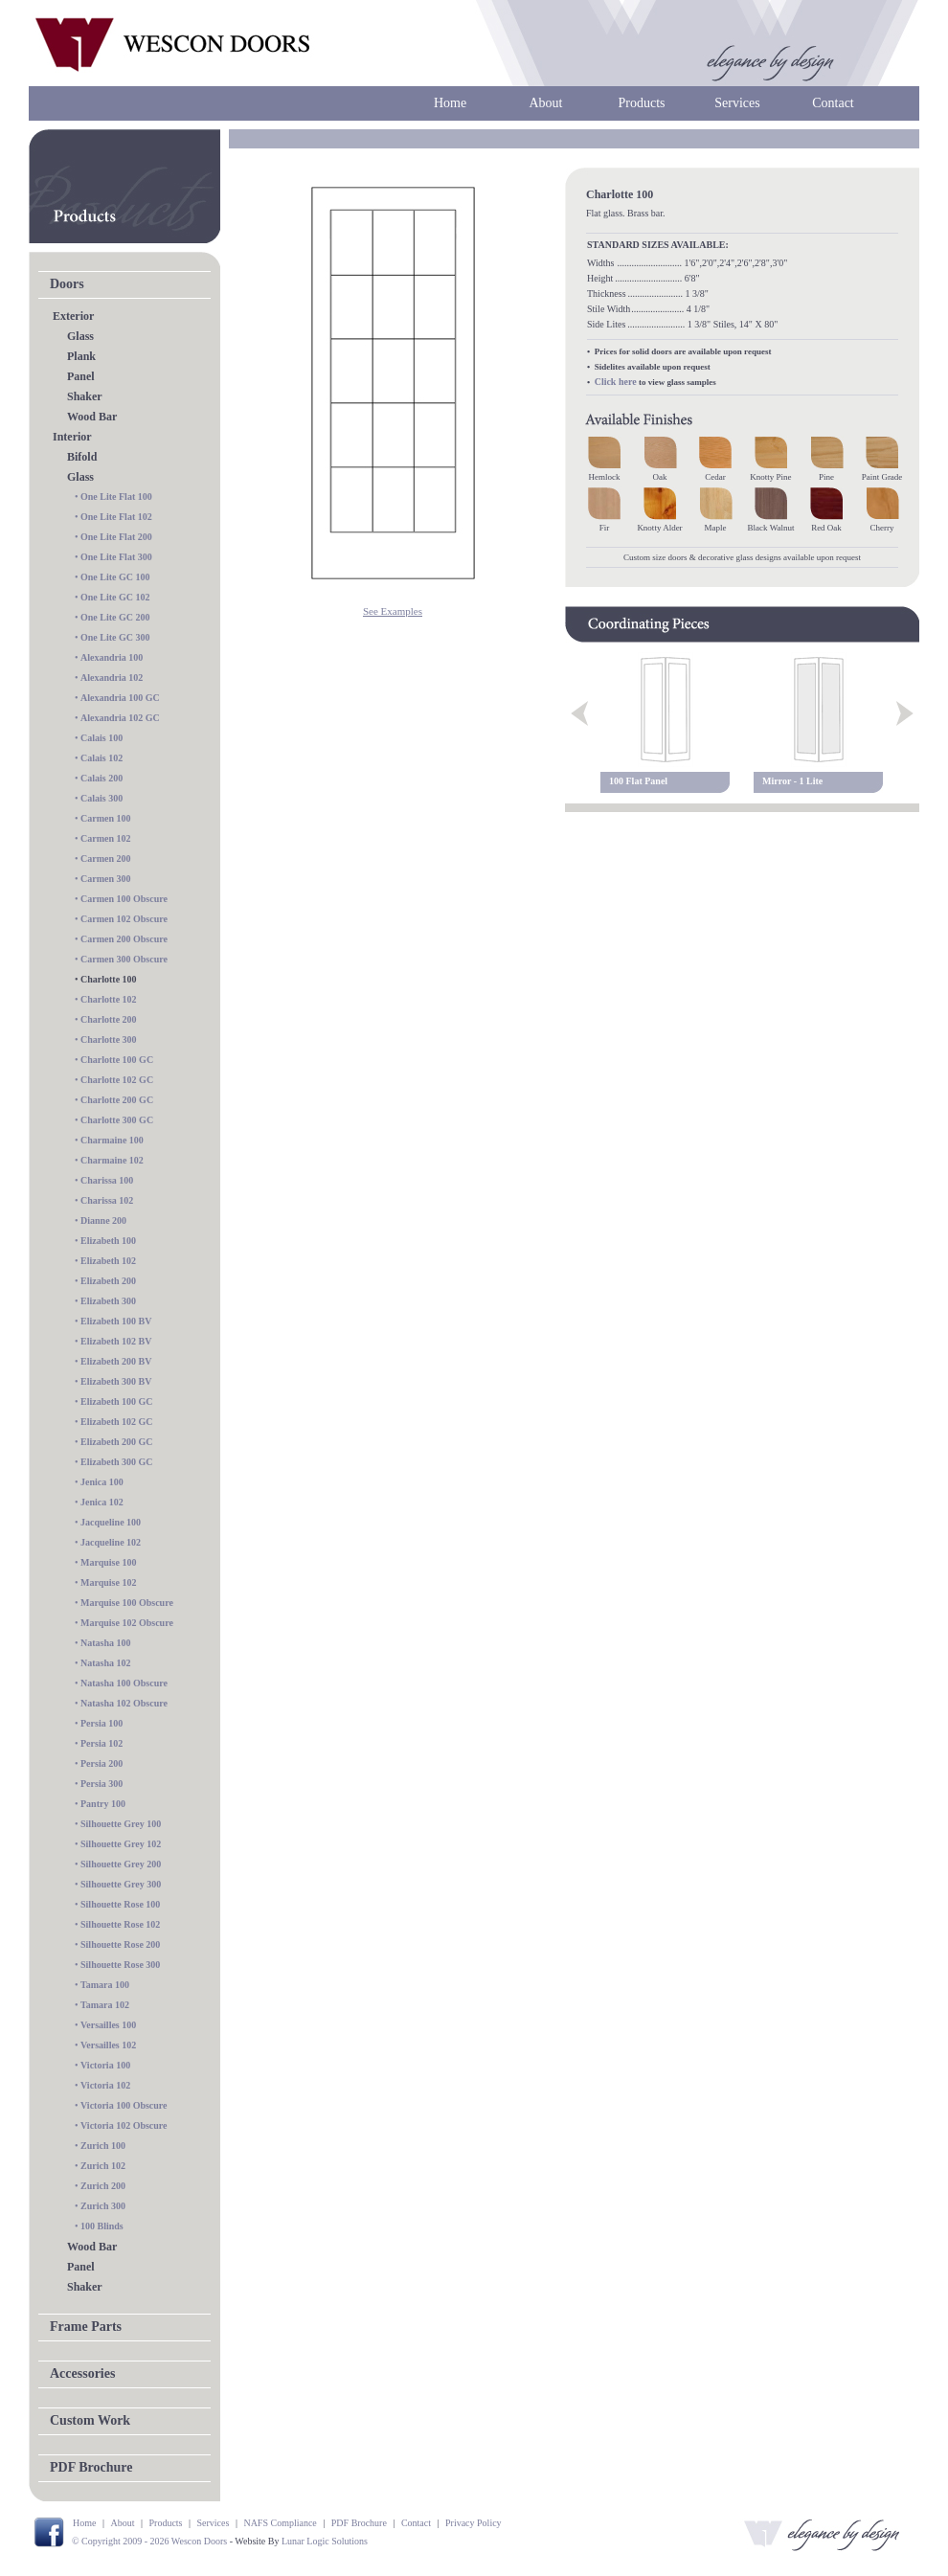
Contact (833, 103)
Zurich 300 (102, 2206)
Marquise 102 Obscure (126, 1622)
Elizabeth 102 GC (116, 1421)
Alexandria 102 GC (120, 717)
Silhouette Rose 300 (120, 1964)
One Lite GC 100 (115, 577)
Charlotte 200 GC (116, 1100)
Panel (81, 376)
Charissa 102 (106, 1200)
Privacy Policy (473, 2523)
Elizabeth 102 (108, 1260)
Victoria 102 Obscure (124, 2125)
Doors (67, 284)
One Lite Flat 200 (116, 536)
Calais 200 (101, 778)
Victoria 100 (105, 2065)
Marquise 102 (108, 1582)
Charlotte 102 (108, 999)
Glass (80, 336)
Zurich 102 (102, 2165)
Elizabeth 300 (108, 1301)
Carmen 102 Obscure (124, 919)
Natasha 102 (105, 1663)
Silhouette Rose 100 (120, 1904)
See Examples (392, 611)
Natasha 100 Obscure (124, 1683)
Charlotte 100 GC (116, 1059)
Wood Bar (92, 416)
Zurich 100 (102, 2145)
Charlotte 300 (108, 1039)
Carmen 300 (105, 878)
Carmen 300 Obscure (124, 959)
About (546, 103)
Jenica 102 (102, 1502)
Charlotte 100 (108, 979)
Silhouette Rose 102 (120, 1924)
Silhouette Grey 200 (120, 1864)
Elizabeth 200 (108, 1281)
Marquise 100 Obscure (126, 1602)
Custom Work (90, 2420)
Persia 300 (101, 1783)
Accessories (82, 2373)
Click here (616, 381)
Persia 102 (101, 1743)
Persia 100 (101, 1723)
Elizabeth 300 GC (116, 1462)
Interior (72, 436)
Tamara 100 (104, 1984)
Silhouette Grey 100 (120, 1824)
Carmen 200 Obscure (124, 939)
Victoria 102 (105, 2085)
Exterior (73, 316)
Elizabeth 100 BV (115, 1321)
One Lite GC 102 (115, 597)
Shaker (84, 396)
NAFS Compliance (279, 2523)
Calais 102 (101, 758)
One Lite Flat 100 (116, 496)
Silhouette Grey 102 (120, 1844)
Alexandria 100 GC (120, 697)
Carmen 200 (105, 858)
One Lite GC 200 (115, 617)
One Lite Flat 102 (116, 516)
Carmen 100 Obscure (124, 898)
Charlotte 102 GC (116, 1079)
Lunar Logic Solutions (325, 2541)
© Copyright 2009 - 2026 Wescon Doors (149, 2541)
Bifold (82, 456)
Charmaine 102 (112, 1160)
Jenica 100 (102, 1482)
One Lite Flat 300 (116, 557)
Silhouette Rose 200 (120, 1944)
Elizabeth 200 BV (115, 1361)
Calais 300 (101, 798)
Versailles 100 (108, 2025)
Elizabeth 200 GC (116, 1441)
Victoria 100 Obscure (124, 2105)
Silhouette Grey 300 (120, 1884)
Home (450, 103)
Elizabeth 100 (108, 1240)
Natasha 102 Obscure (124, 1703)
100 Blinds (102, 2226)
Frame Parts (86, 2326)
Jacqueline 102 (110, 1542)
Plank (81, 356)
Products (642, 103)
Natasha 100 (105, 1643)
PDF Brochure (91, 2467)
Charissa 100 (106, 1180)
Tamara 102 (104, 2005)
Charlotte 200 (108, 1019)
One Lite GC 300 (115, 637)
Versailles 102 (108, 2045)
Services (736, 103)
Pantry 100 (102, 1803)
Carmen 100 (105, 818)
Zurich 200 (102, 2186)
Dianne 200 (103, 1220)
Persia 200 (101, 1763)
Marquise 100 (108, 1562)
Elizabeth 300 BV (115, 1381)
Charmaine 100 (112, 1140)
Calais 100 (101, 738)
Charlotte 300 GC (116, 1120)
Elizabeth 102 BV (115, 1341)
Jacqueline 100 (110, 1522)
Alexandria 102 (111, 677)
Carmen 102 (105, 838)
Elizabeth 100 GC (116, 1401)
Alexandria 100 (111, 657)
